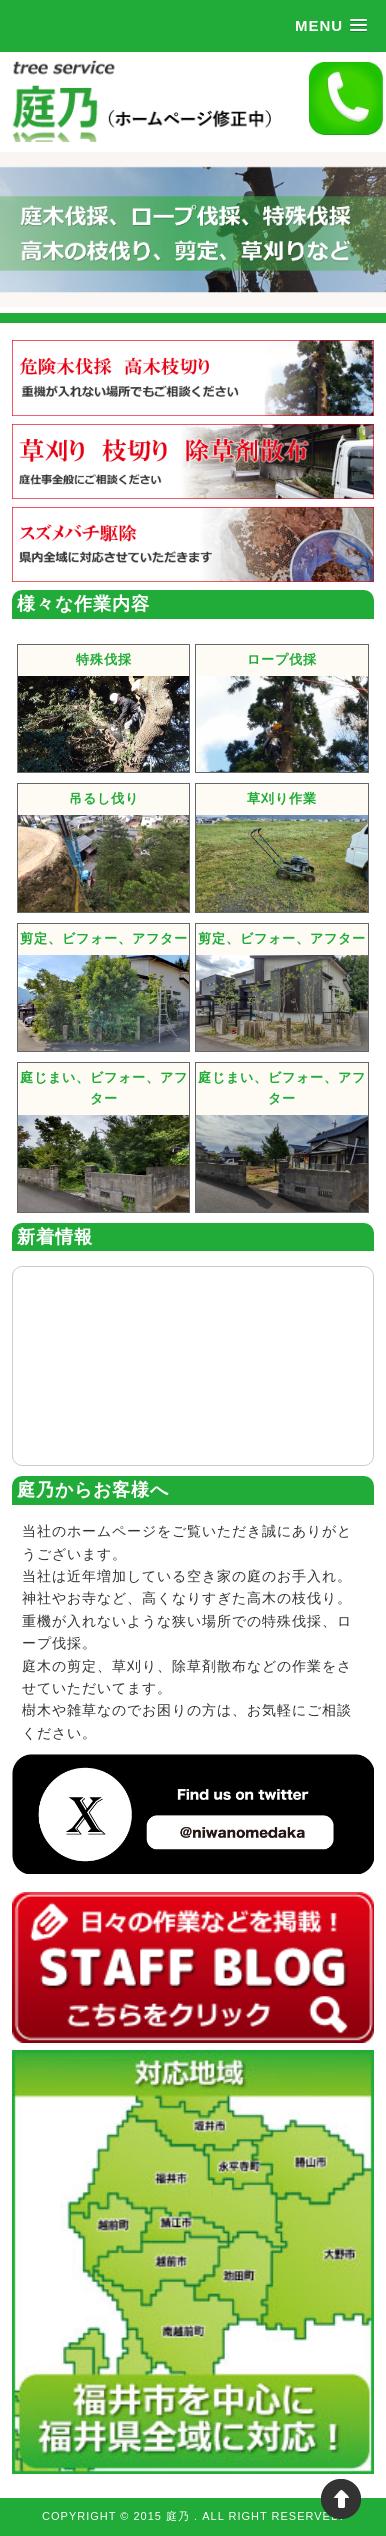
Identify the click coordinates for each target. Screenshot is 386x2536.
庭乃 (180, 2516)
